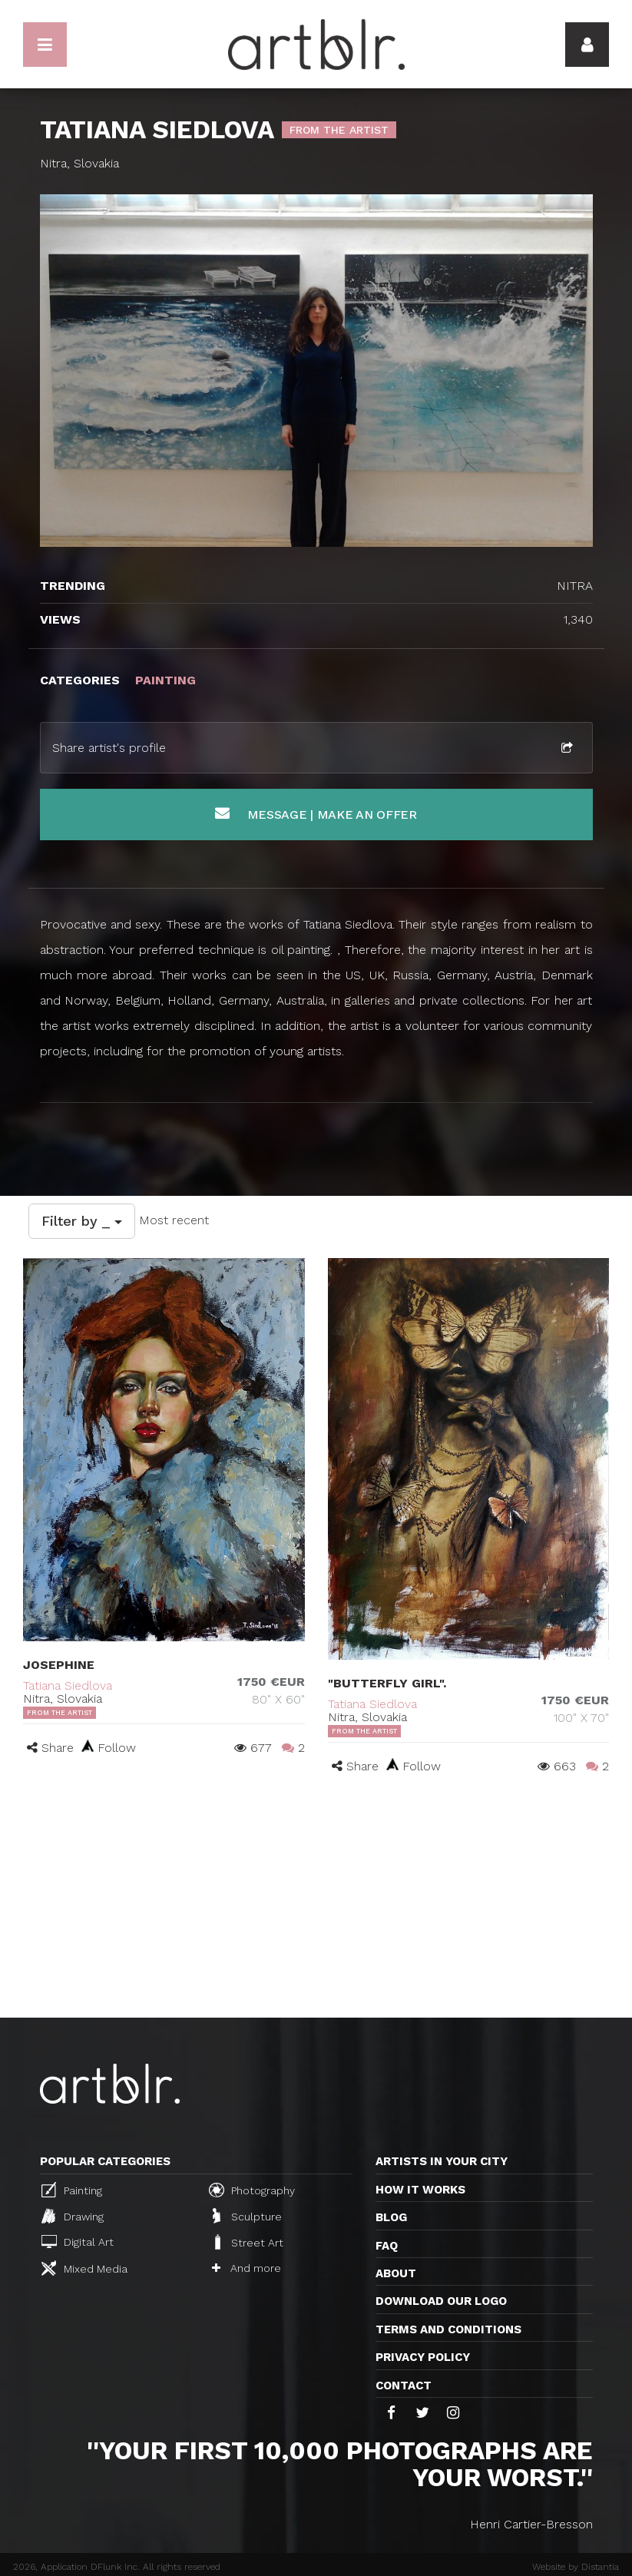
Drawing (72, 2215)
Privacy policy (423, 2357)
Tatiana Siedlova (67, 1685)
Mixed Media (84, 2268)
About (396, 2273)
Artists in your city (442, 2161)
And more (246, 2268)
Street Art (247, 2242)
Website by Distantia (575, 2566)
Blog (391, 2217)
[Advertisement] (316, 1902)
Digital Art (77, 2241)
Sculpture (247, 2215)
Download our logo (441, 2301)
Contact (404, 2385)
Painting (71, 2189)
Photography (252, 2189)
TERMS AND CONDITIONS (448, 2329)
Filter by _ (81, 1221)
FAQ (387, 2246)
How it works (420, 2190)
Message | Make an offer (316, 814)
